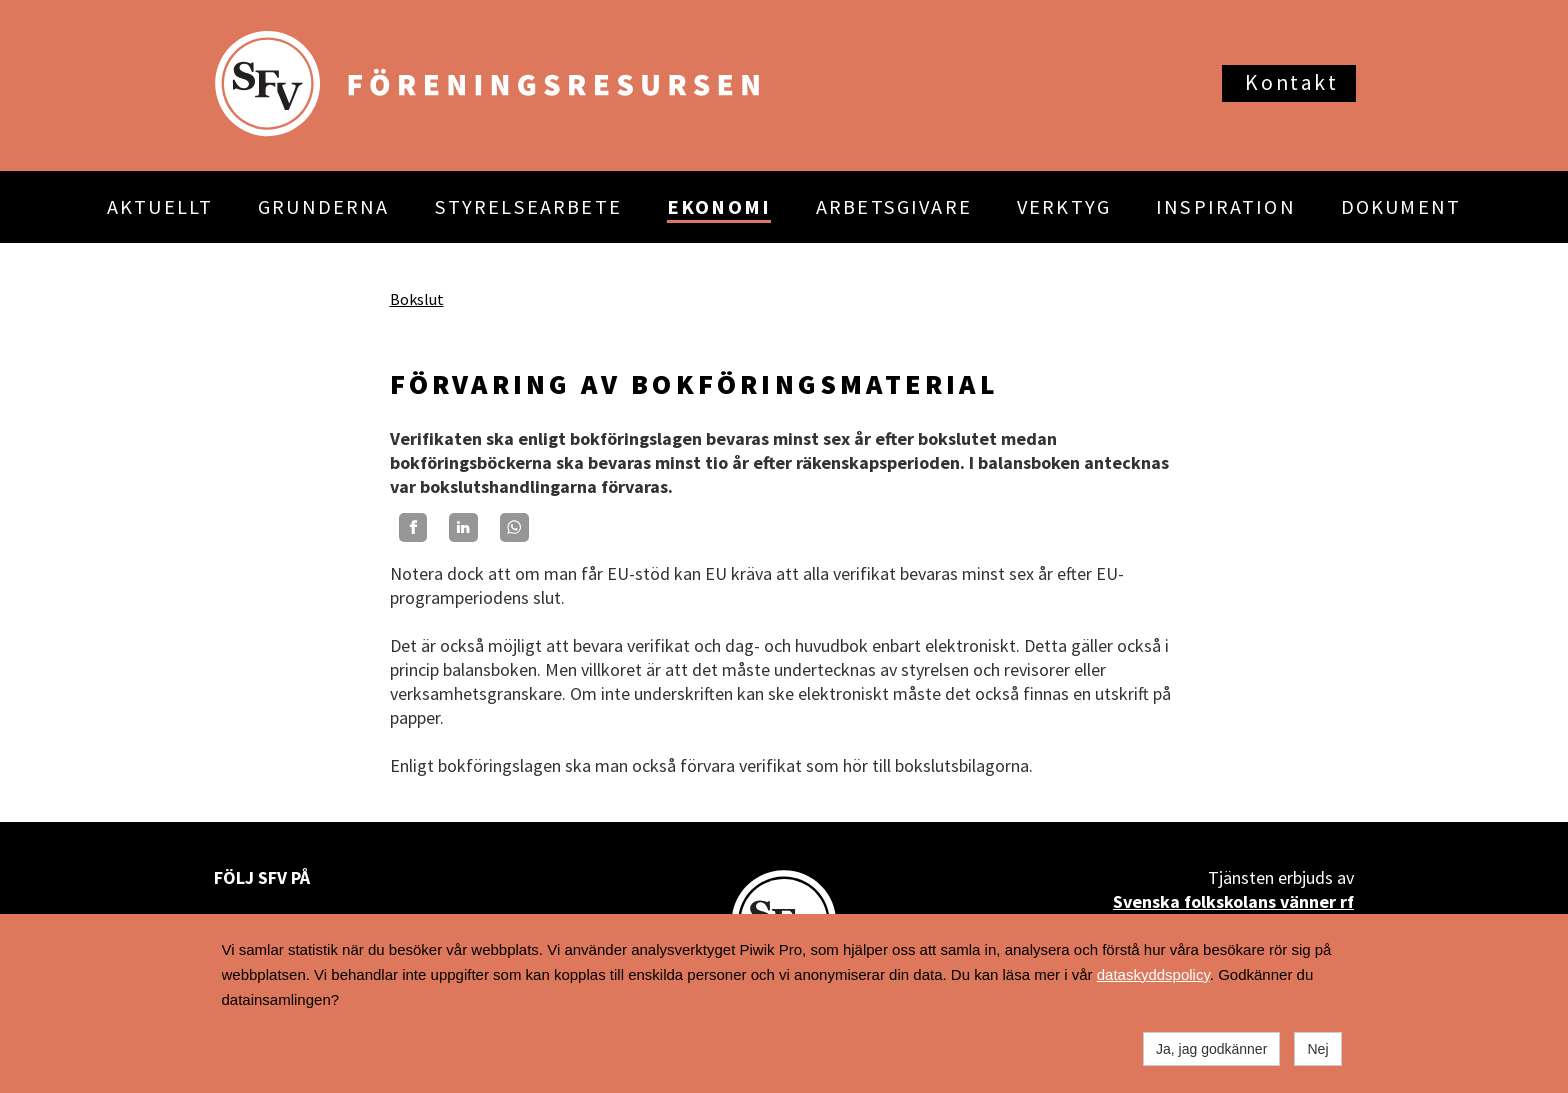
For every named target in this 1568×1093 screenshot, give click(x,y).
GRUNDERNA (323, 207)
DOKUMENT (1401, 207)
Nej (1317, 1049)
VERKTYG (1064, 207)
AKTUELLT (160, 207)
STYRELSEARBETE (528, 207)
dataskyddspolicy (1153, 974)
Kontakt (1291, 82)
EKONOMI (719, 207)
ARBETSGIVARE (894, 207)
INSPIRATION (1226, 207)
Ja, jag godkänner (1211, 1049)
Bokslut (417, 299)
